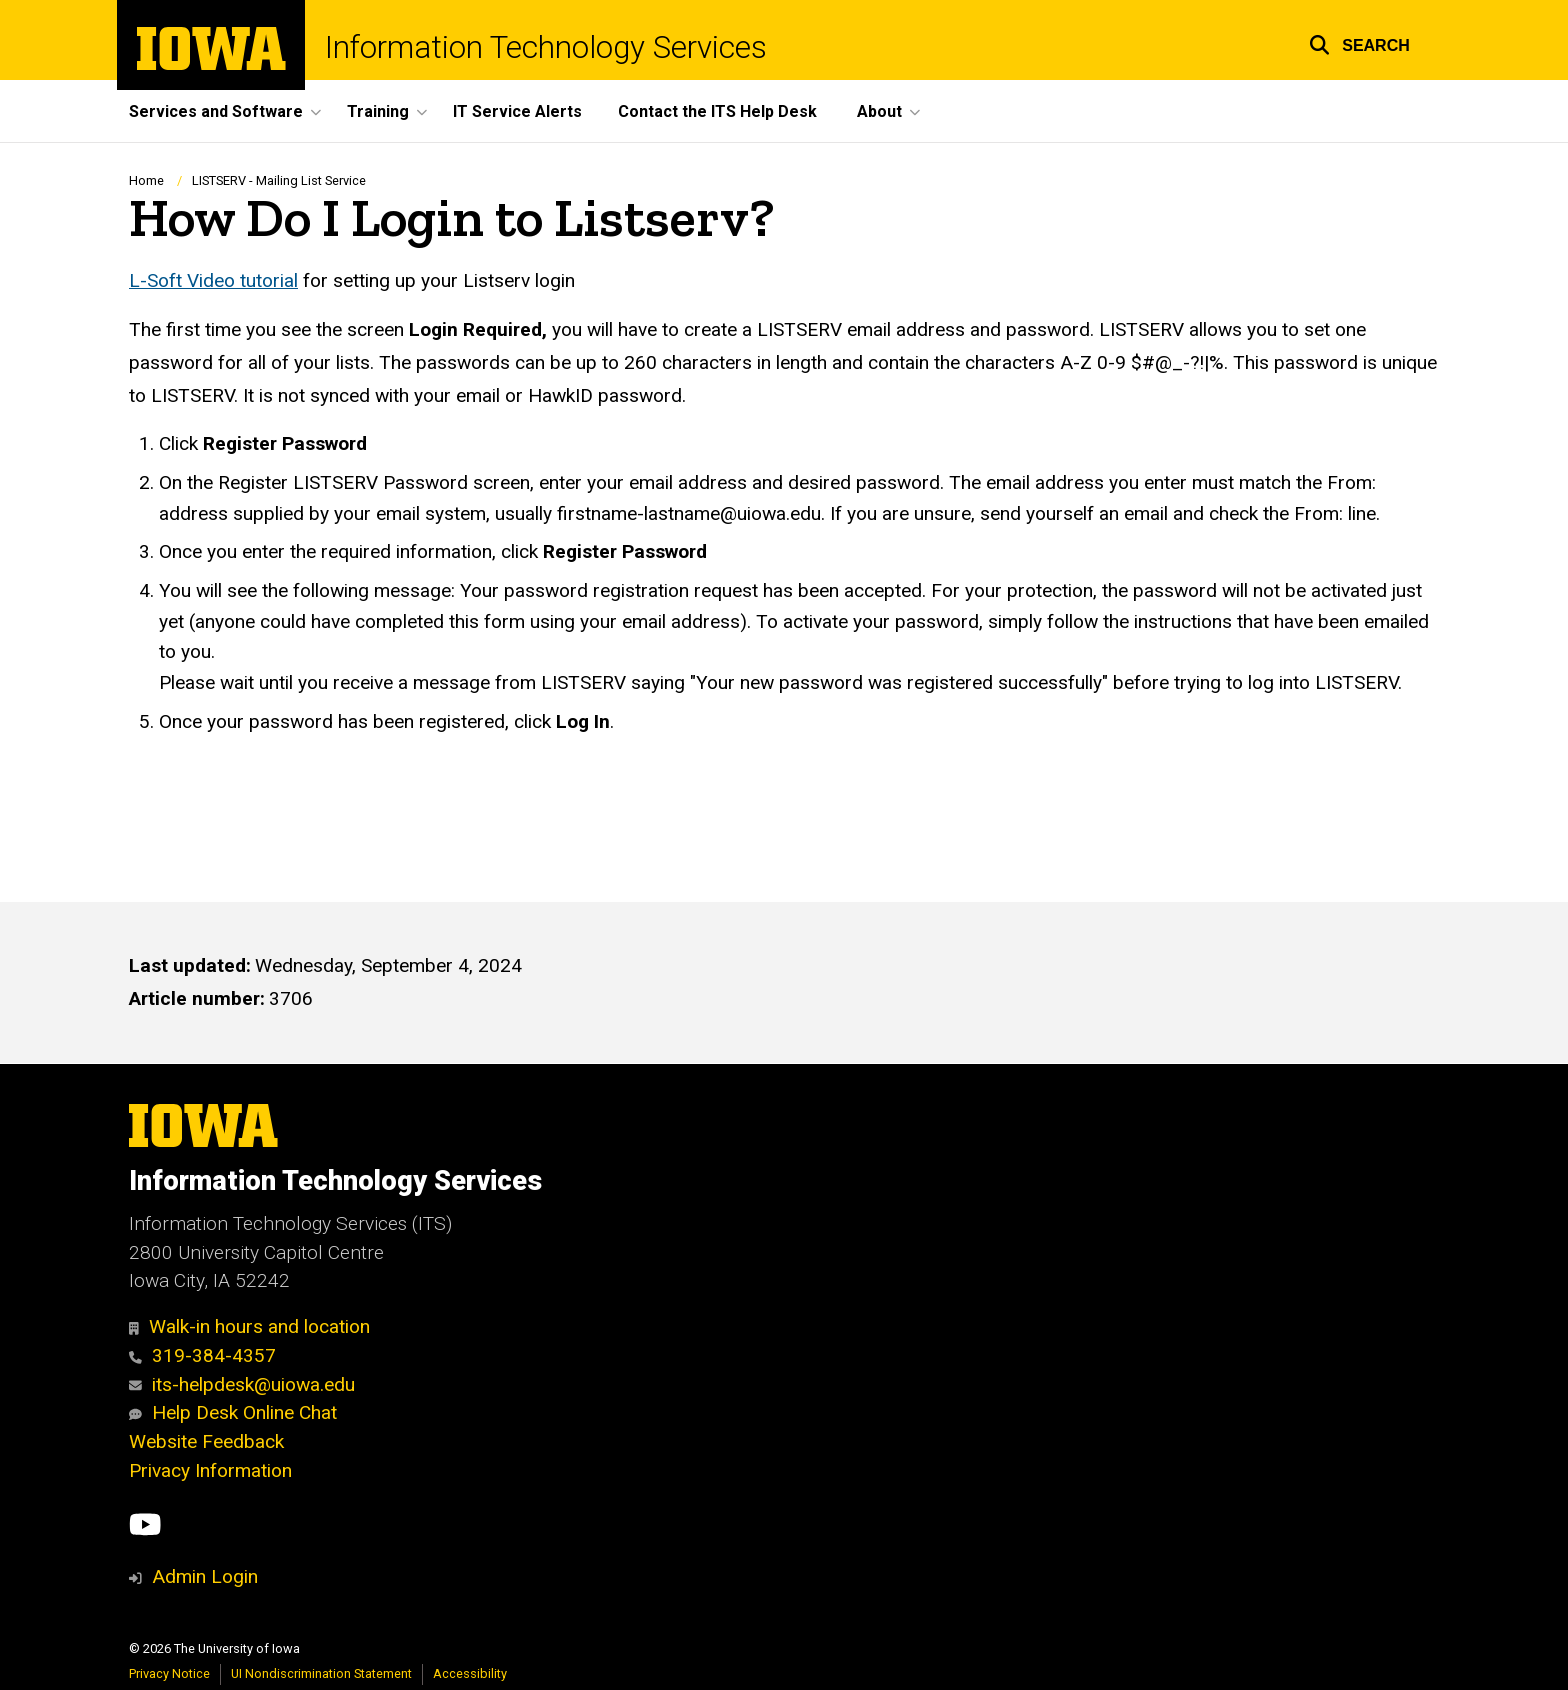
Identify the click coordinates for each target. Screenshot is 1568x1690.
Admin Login (205, 1576)
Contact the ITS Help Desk (717, 111)
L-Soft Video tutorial (213, 280)
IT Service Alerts (517, 111)
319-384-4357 (202, 1355)
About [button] (879, 111)
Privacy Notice (169, 1673)
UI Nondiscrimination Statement (321, 1673)
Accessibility (470, 1673)
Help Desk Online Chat (233, 1412)
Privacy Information (210, 1470)
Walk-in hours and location (249, 1326)
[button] (1359, 42)
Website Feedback (206, 1441)
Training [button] (378, 111)
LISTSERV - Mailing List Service (279, 180)
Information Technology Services (546, 47)
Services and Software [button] (216, 111)
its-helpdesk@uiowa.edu (242, 1384)
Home (146, 180)
